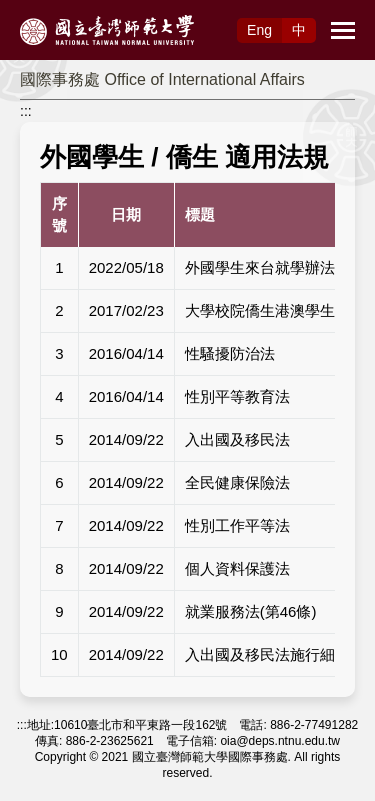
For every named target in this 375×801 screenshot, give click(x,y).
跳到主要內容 (42, 11)
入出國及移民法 (237, 439)
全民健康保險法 (237, 482)
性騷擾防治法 (230, 353)
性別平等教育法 (237, 396)
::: (26, 111)
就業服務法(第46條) (251, 611)
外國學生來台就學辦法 (260, 267)
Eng (259, 30)
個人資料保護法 (237, 568)
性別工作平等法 (237, 525)
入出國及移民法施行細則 (267, 654)
